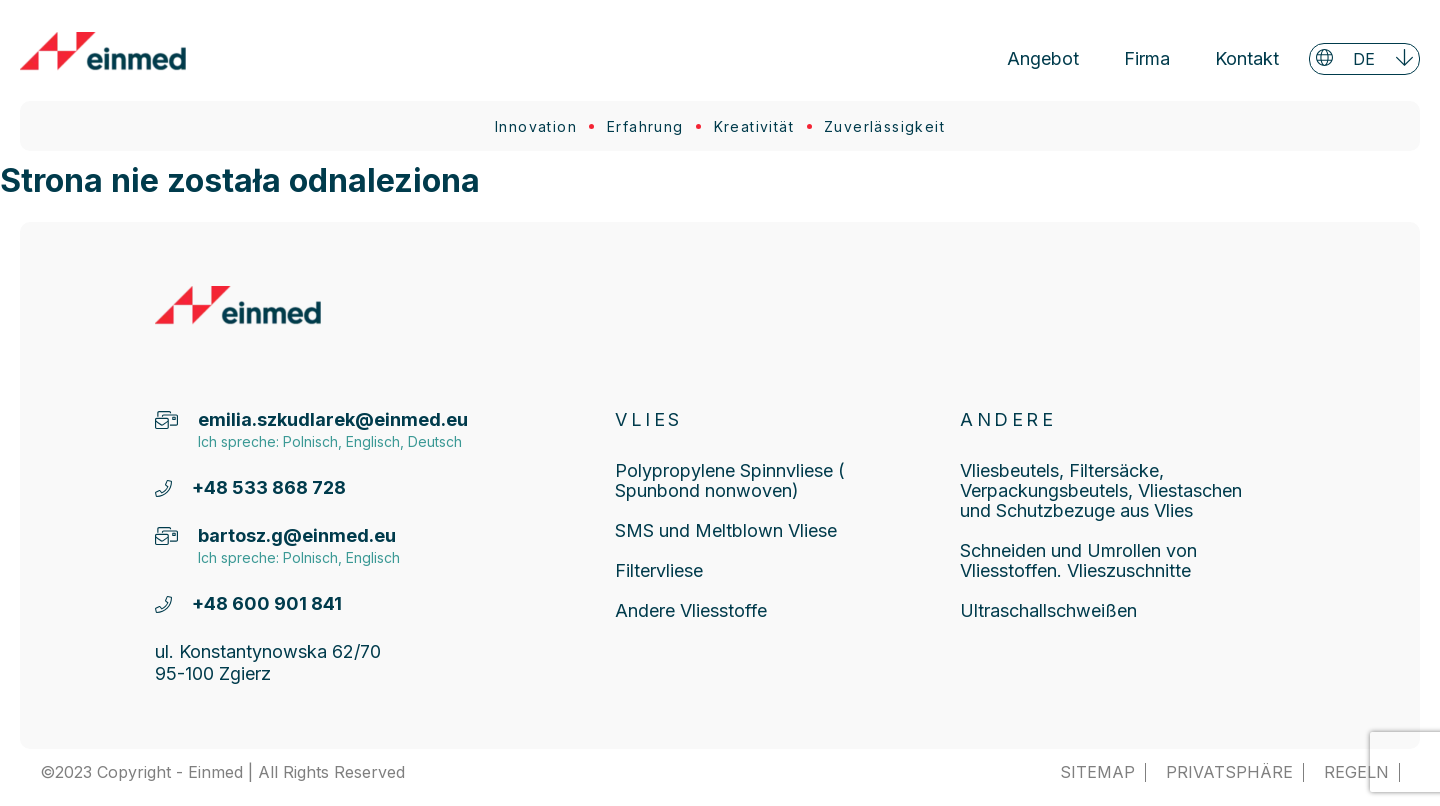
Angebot (1043, 58)
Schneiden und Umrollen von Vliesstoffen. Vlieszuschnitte (1078, 560)
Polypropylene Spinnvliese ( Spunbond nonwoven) (730, 480)
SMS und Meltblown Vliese (726, 530)
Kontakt (1247, 58)
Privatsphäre (1229, 772)
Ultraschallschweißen (1048, 610)
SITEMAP (1097, 772)
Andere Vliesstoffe (691, 610)
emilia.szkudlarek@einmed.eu (327, 419)
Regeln (1356, 772)
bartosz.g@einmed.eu (297, 535)
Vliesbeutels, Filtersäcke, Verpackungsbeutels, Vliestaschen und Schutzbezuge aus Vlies (1101, 490)
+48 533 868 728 (269, 487)
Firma (1147, 58)
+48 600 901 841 (267, 603)
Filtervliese (659, 570)
